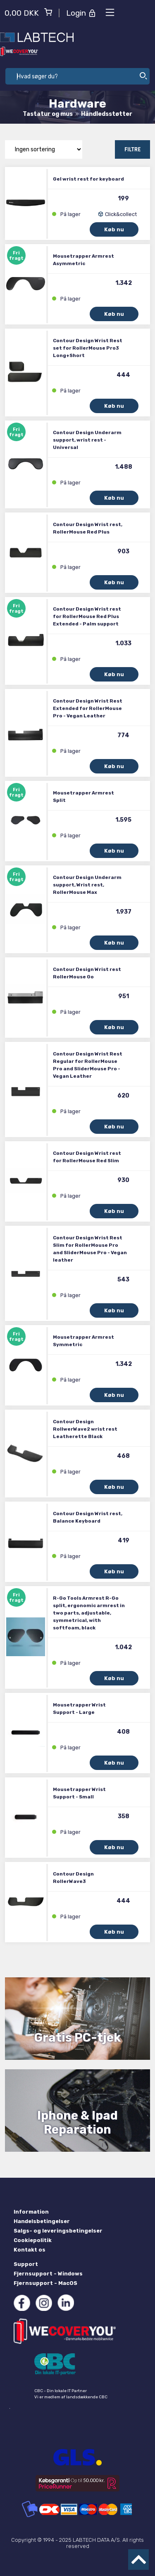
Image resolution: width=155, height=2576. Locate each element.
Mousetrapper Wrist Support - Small (79, 1793)
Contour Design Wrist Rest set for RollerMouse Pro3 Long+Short (87, 348)
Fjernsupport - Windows (48, 2273)
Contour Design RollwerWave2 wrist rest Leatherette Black (85, 1429)
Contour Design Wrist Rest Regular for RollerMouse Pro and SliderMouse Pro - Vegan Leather (87, 1065)
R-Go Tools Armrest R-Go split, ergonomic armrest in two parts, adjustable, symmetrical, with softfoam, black (89, 1613)
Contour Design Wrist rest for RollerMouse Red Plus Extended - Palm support (87, 616)
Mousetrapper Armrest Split (83, 796)
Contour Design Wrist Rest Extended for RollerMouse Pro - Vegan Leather (87, 708)
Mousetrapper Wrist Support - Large (79, 1708)
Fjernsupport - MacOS (45, 2283)
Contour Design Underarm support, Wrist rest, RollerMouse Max (87, 884)
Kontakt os (29, 2250)
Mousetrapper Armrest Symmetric (83, 1340)
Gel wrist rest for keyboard (88, 179)
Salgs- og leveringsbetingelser (58, 2231)
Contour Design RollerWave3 (73, 1877)
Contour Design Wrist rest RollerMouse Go (87, 973)
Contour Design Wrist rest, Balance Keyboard (87, 1517)
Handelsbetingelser (42, 2221)
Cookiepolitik (33, 2240)
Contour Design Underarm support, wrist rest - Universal (87, 440)
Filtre (132, 149)
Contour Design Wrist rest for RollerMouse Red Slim (87, 1156)
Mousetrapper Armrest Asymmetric (83, 259)
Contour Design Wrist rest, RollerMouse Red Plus (87, 528)
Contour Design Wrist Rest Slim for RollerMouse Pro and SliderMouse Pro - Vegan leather (90, 1249)
